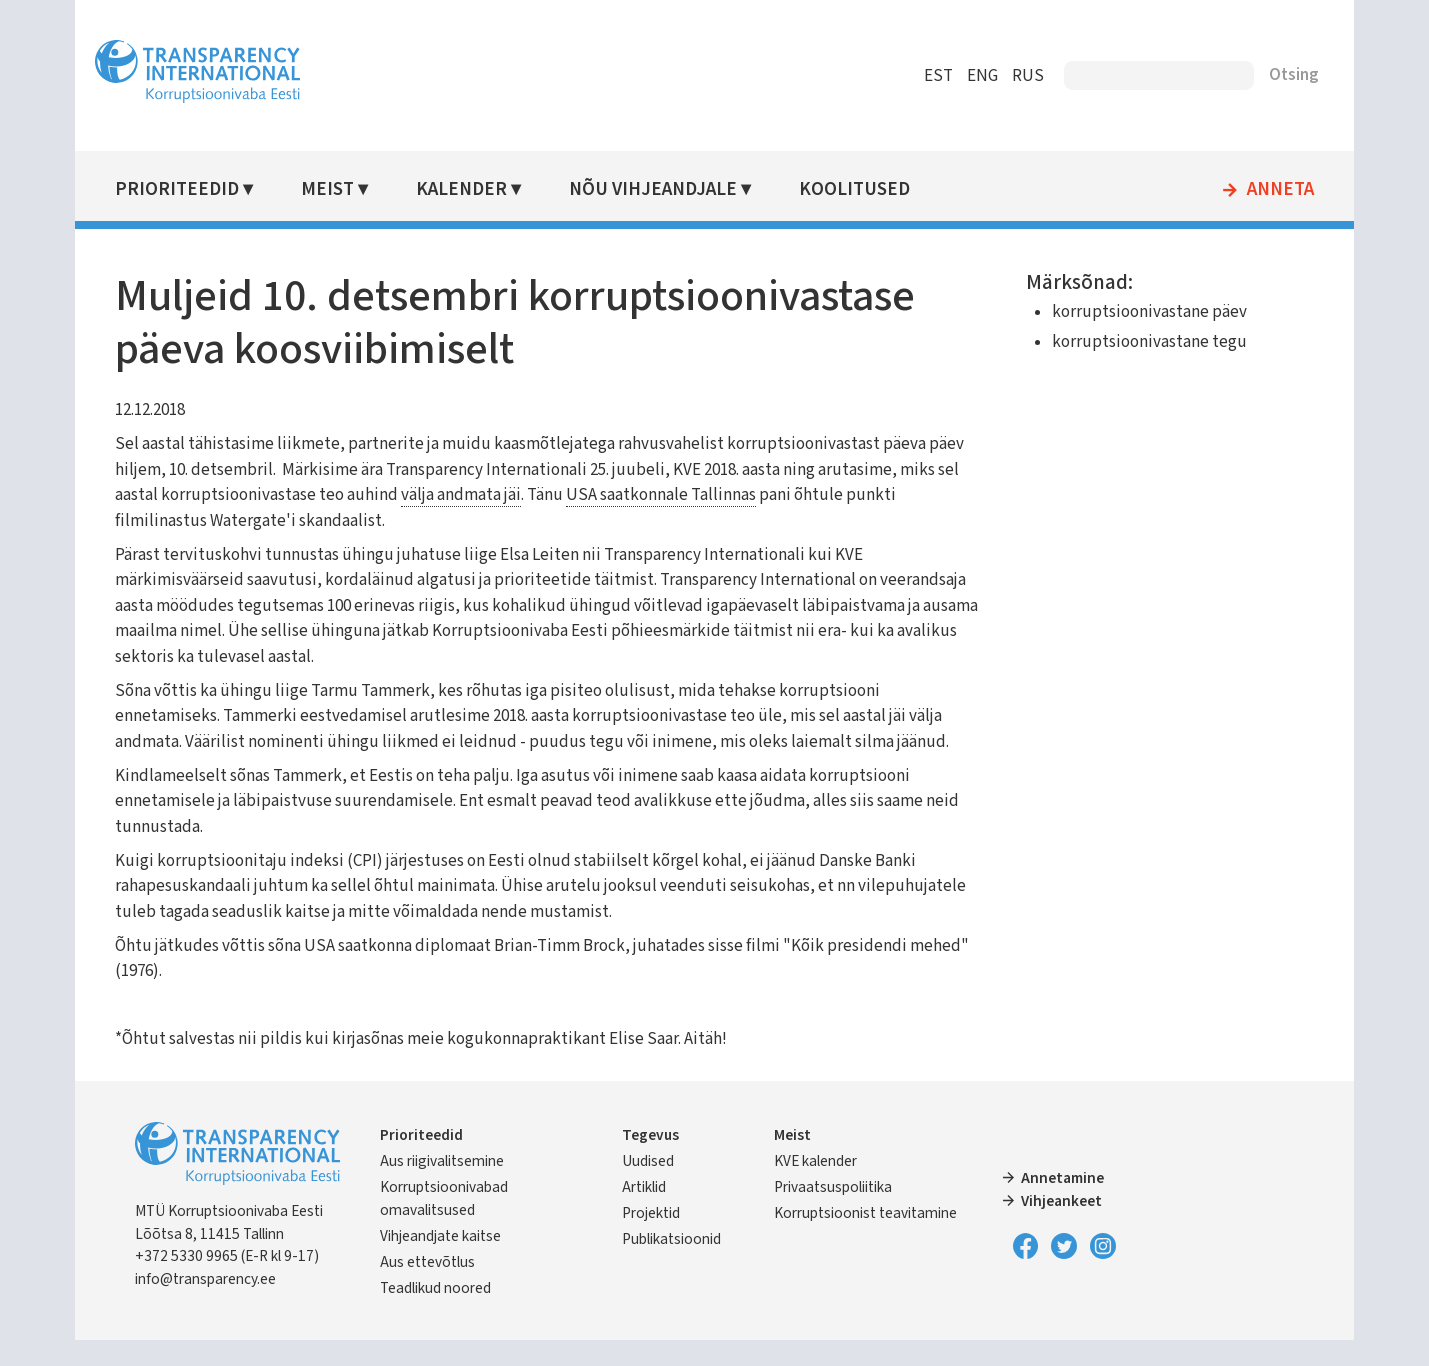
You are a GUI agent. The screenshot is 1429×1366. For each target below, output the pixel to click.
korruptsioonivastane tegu (1128, 342)
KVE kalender (814, 1187)
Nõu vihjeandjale (683, 189)
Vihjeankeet (1048, 1227)
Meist (363, 189)
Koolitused (881, 189)
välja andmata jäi (645, 495)
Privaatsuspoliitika (832, 1213)
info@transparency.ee (245, 1305)
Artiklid (657, 1213)
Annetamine (1049, 1204)
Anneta (1241, 190)
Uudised (661, 1187)
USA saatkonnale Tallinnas (845, 495)
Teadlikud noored (474, 1314)
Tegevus (663, 1161)
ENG (943, 76)
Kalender (494, 189)
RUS (989, 76)
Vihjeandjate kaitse (479, 1262)
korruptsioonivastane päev (1128, 312)
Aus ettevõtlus (466, 1288)
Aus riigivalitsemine (481, 1187)
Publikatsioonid (684, 1265)
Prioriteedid (217, 189)
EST (899, 76)
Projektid (664, 1239)
